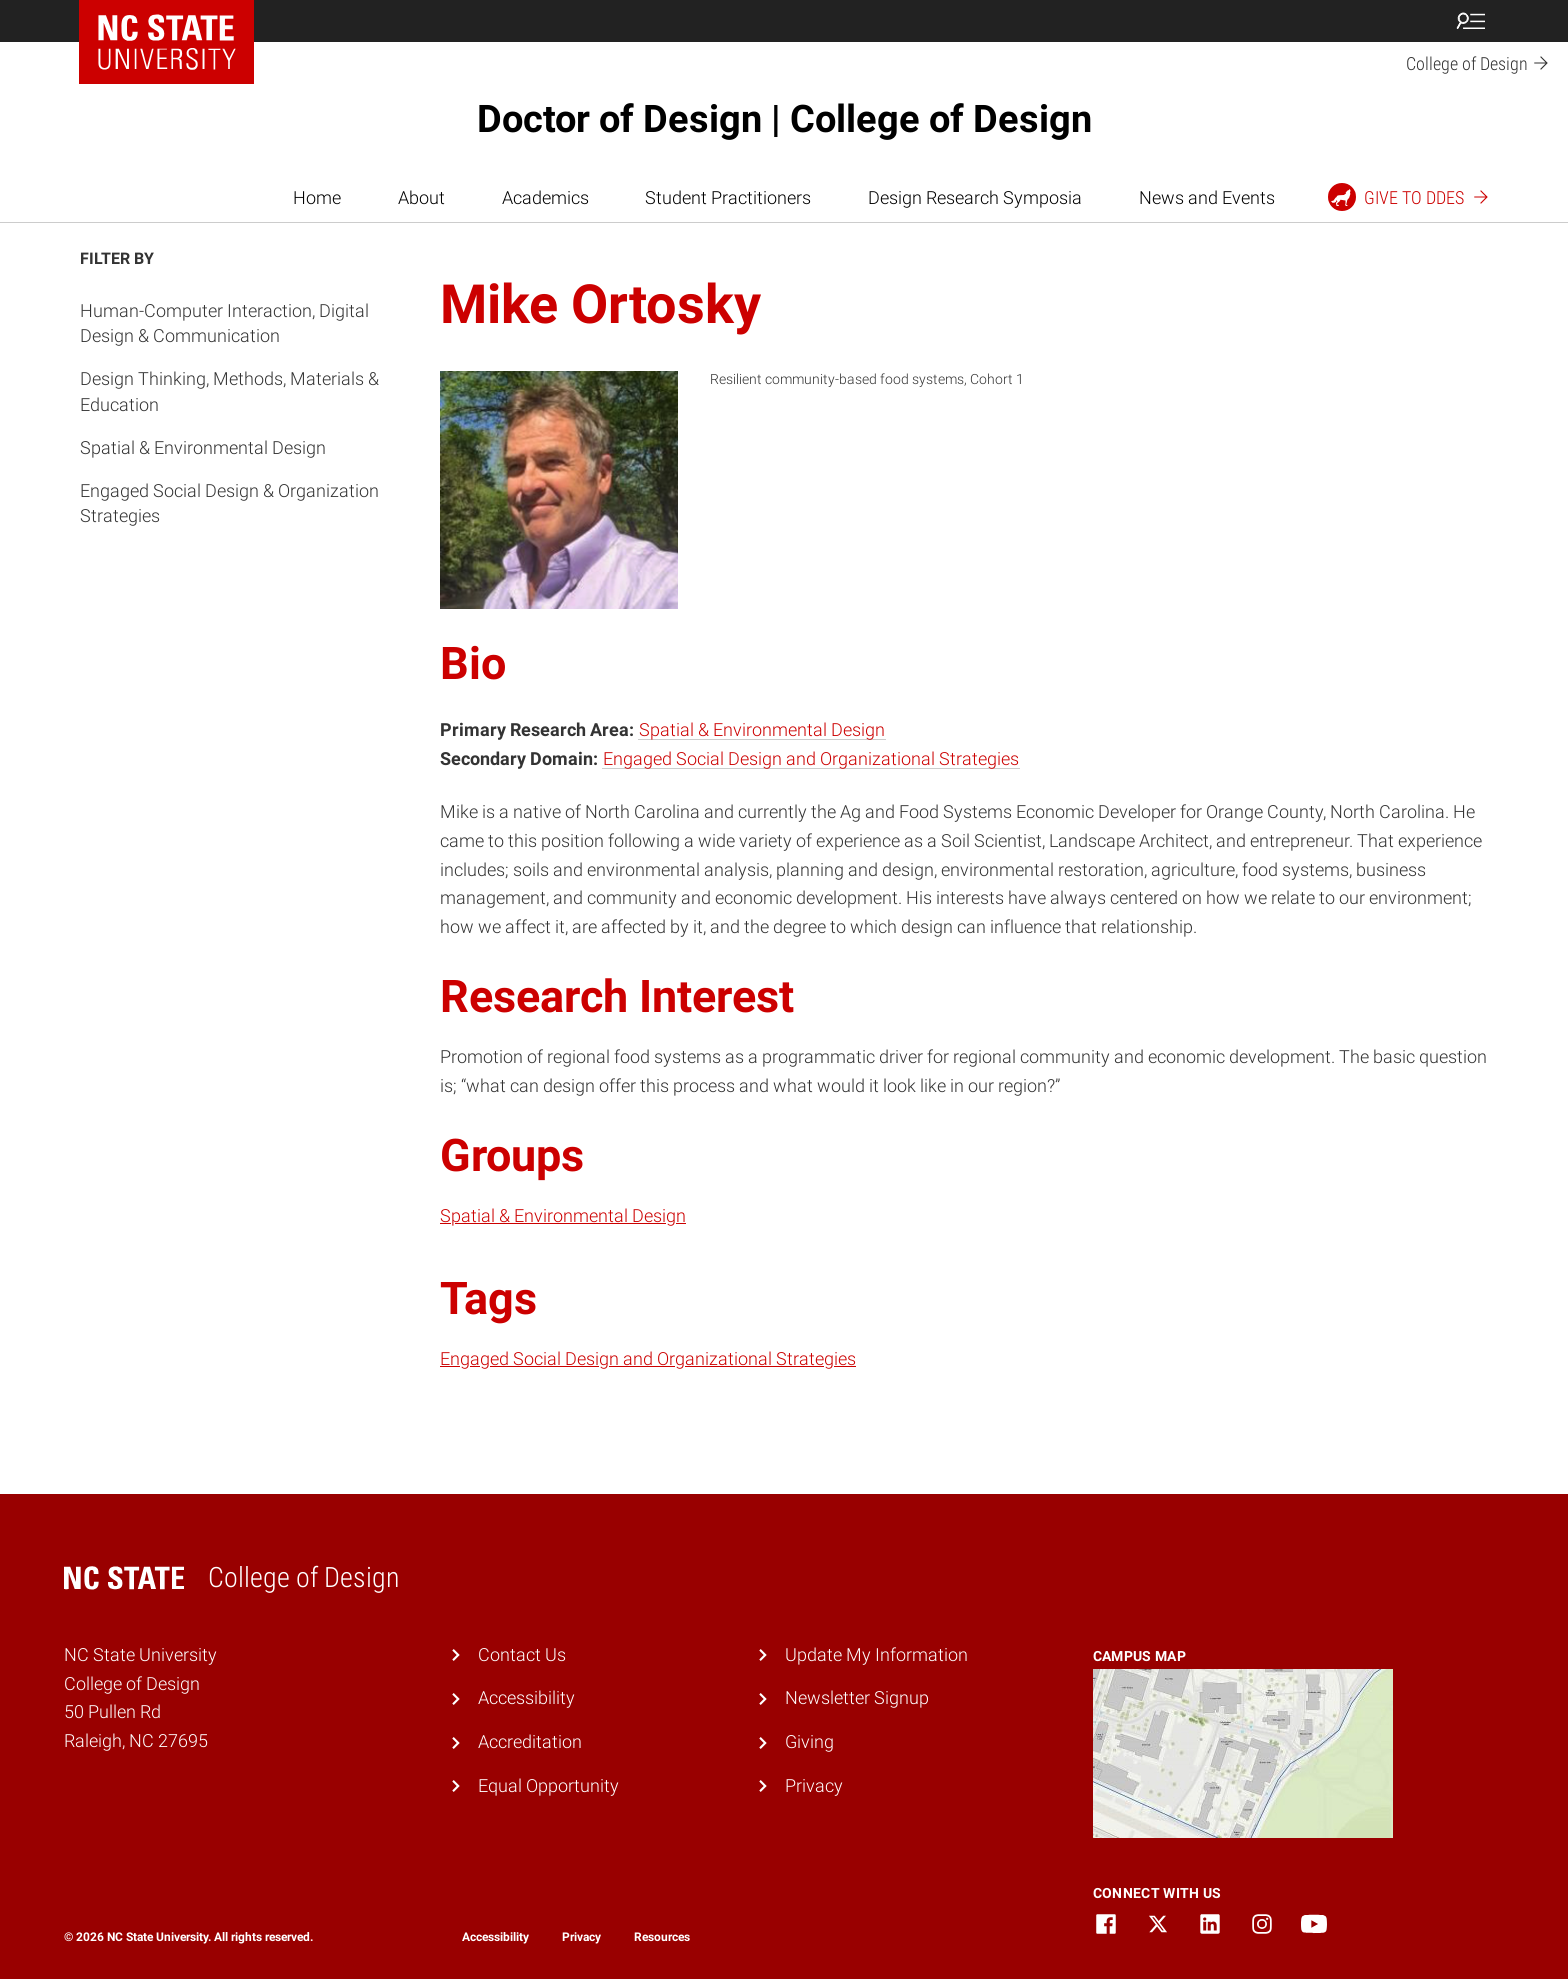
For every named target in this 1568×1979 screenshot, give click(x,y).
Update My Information (876, 1654)
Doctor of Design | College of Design (784, 119)
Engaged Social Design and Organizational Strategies (811, 758)
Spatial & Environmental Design (203, 447)
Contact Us (522, 1654)
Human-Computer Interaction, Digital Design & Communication (224, 323)
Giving (809, 1741)
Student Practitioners (728, 197)
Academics (545, 197)
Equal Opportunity (548, 1785)
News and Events (1207, 197)
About (421, 197)
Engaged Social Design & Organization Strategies (229, 503)
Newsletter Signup (857, 1697)
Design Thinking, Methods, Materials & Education (229, 391)
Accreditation (530, 1741)
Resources (662, 1937)
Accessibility (526, 1697)
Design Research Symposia (975, 197)
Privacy (814, 1785)
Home (317, 197)
